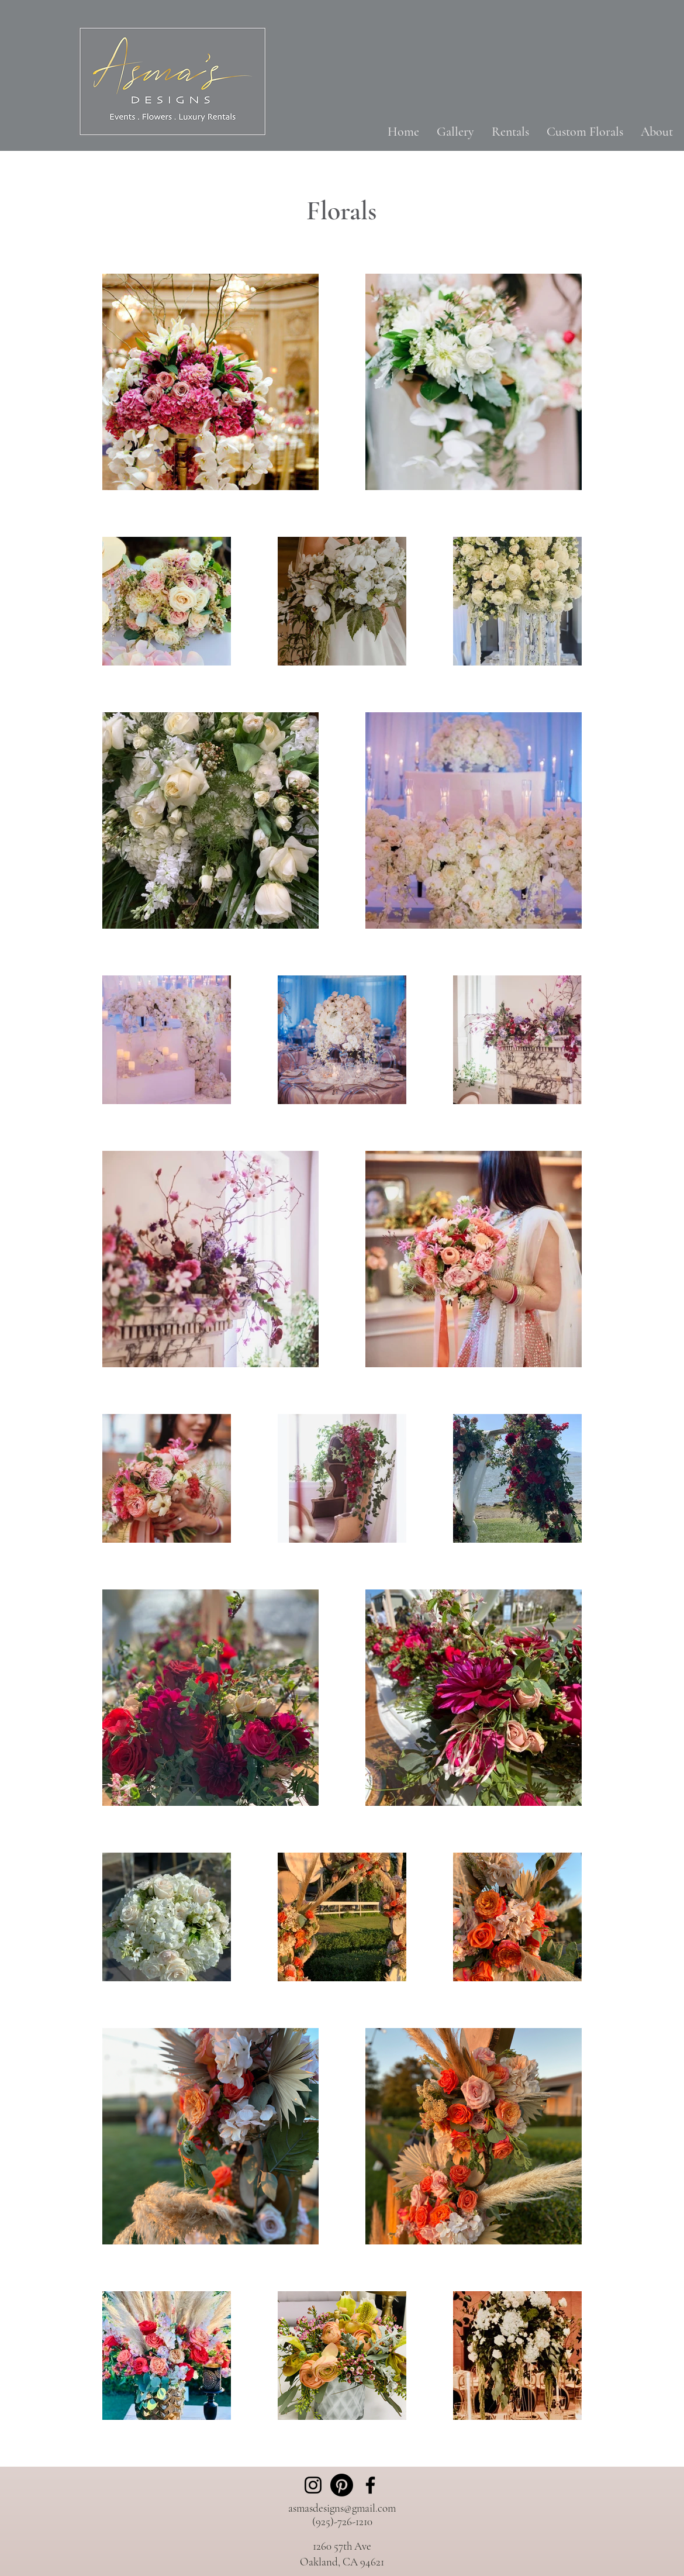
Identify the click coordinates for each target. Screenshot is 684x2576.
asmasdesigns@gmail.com (342, 2508)
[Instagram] (313, 2485)
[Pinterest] (341, 2485)
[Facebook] (370, 2485)
